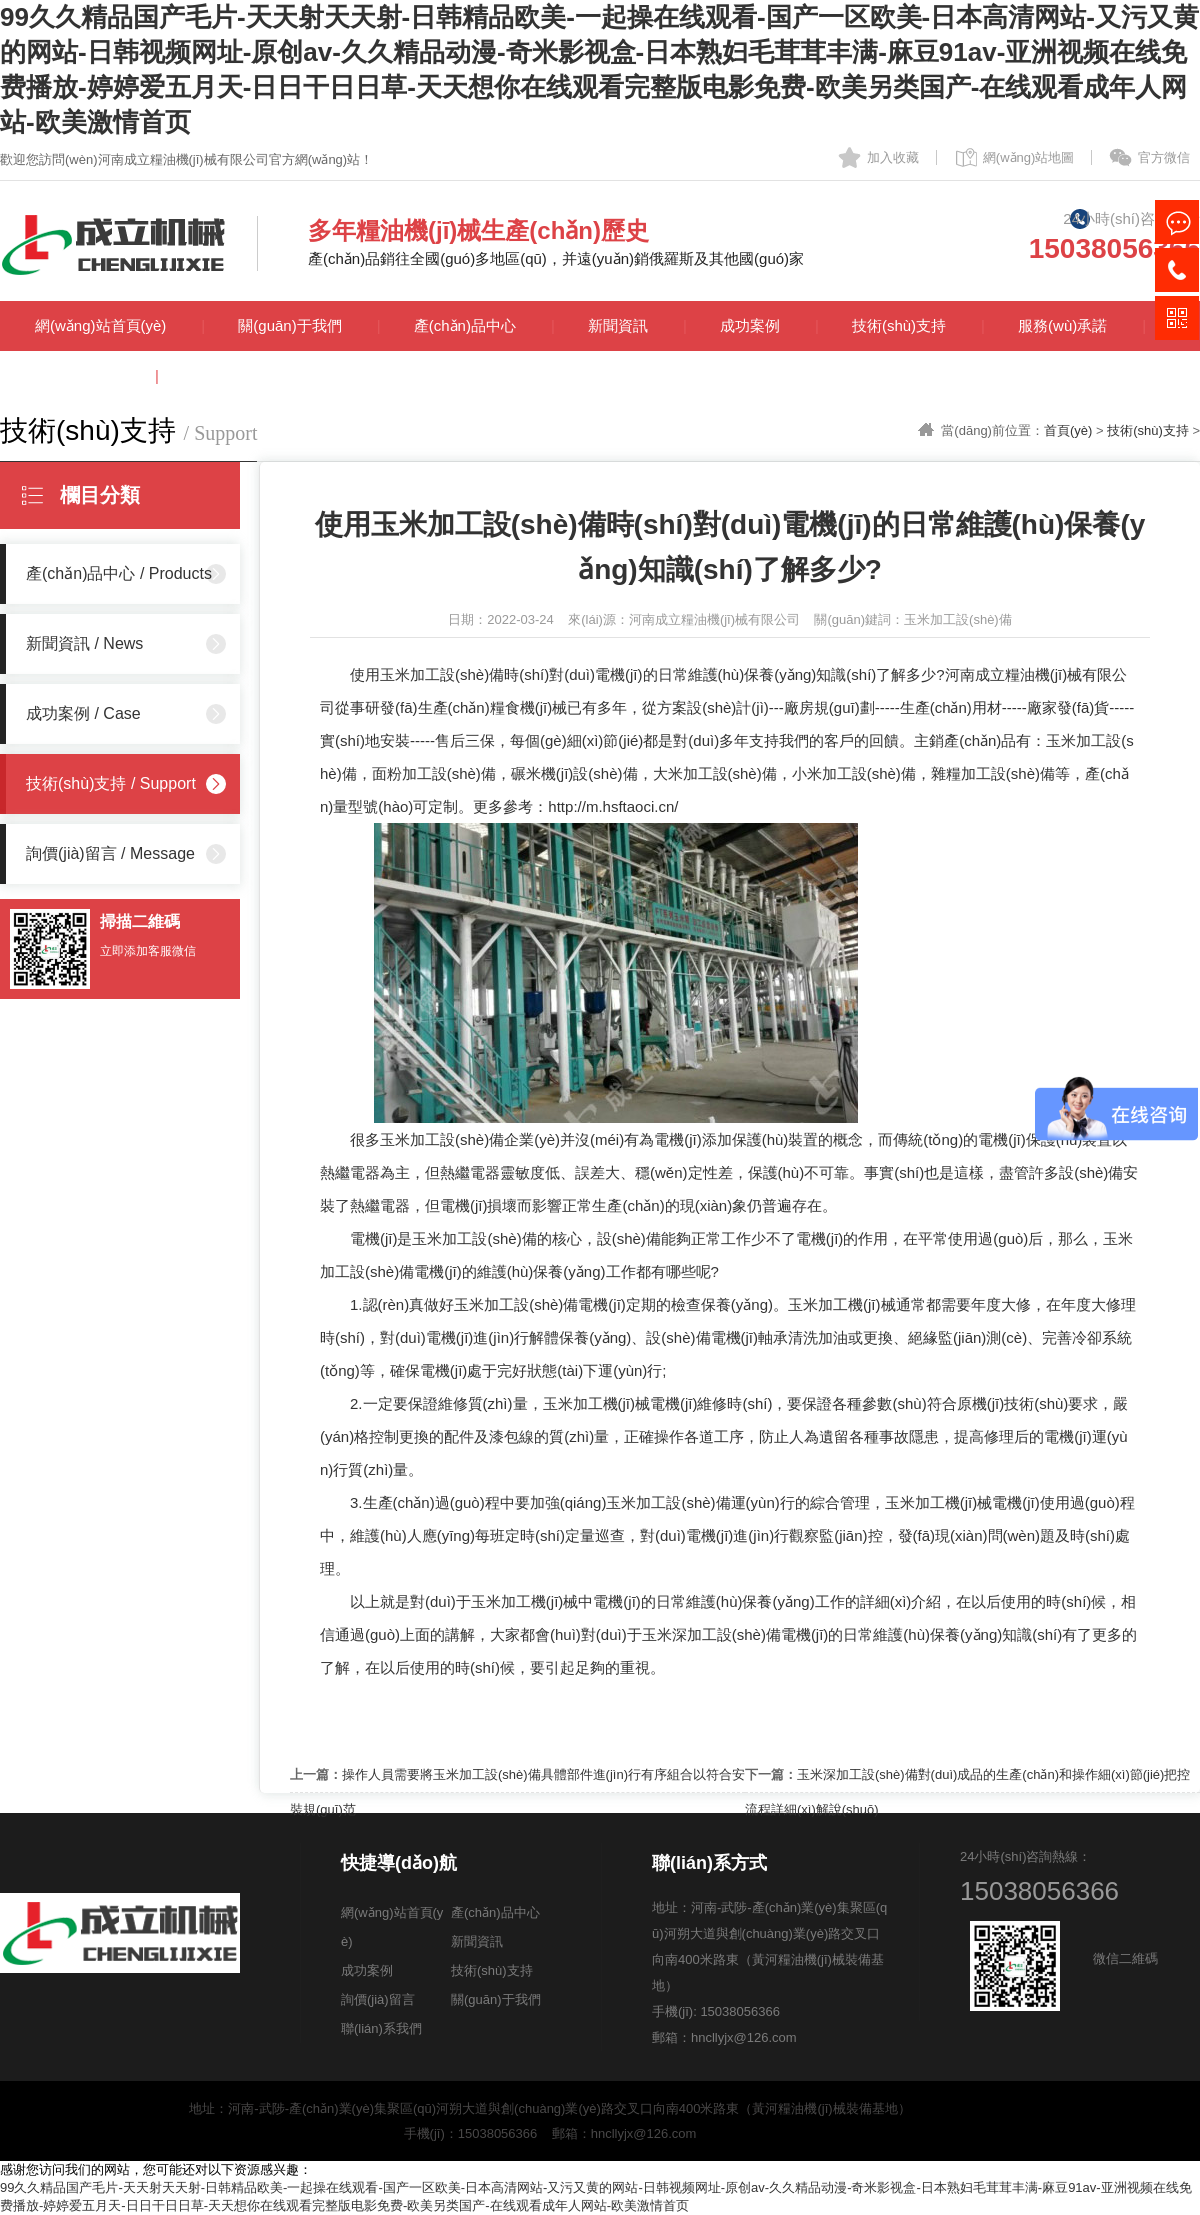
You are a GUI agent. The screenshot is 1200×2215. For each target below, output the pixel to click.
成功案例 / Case (83, 713)
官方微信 (1164, 157)
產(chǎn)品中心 (465, 325)
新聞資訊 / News (84, 643)
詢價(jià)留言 (77, 375)
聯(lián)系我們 (238, 375)
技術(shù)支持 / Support (111, 783)
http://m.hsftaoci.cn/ (613, 806)
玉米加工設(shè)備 (442, 674)
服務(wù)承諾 (1062, 325)
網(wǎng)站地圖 (1029, 157)
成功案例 (750, 325)
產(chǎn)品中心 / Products (119, 573)
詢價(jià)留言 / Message (110, 853)
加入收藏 (893, 157)
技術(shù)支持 (899, 325)
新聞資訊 (618, 325)
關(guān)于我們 (289, 325)
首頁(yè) (1068, 430)
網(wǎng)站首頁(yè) (100, 325)
